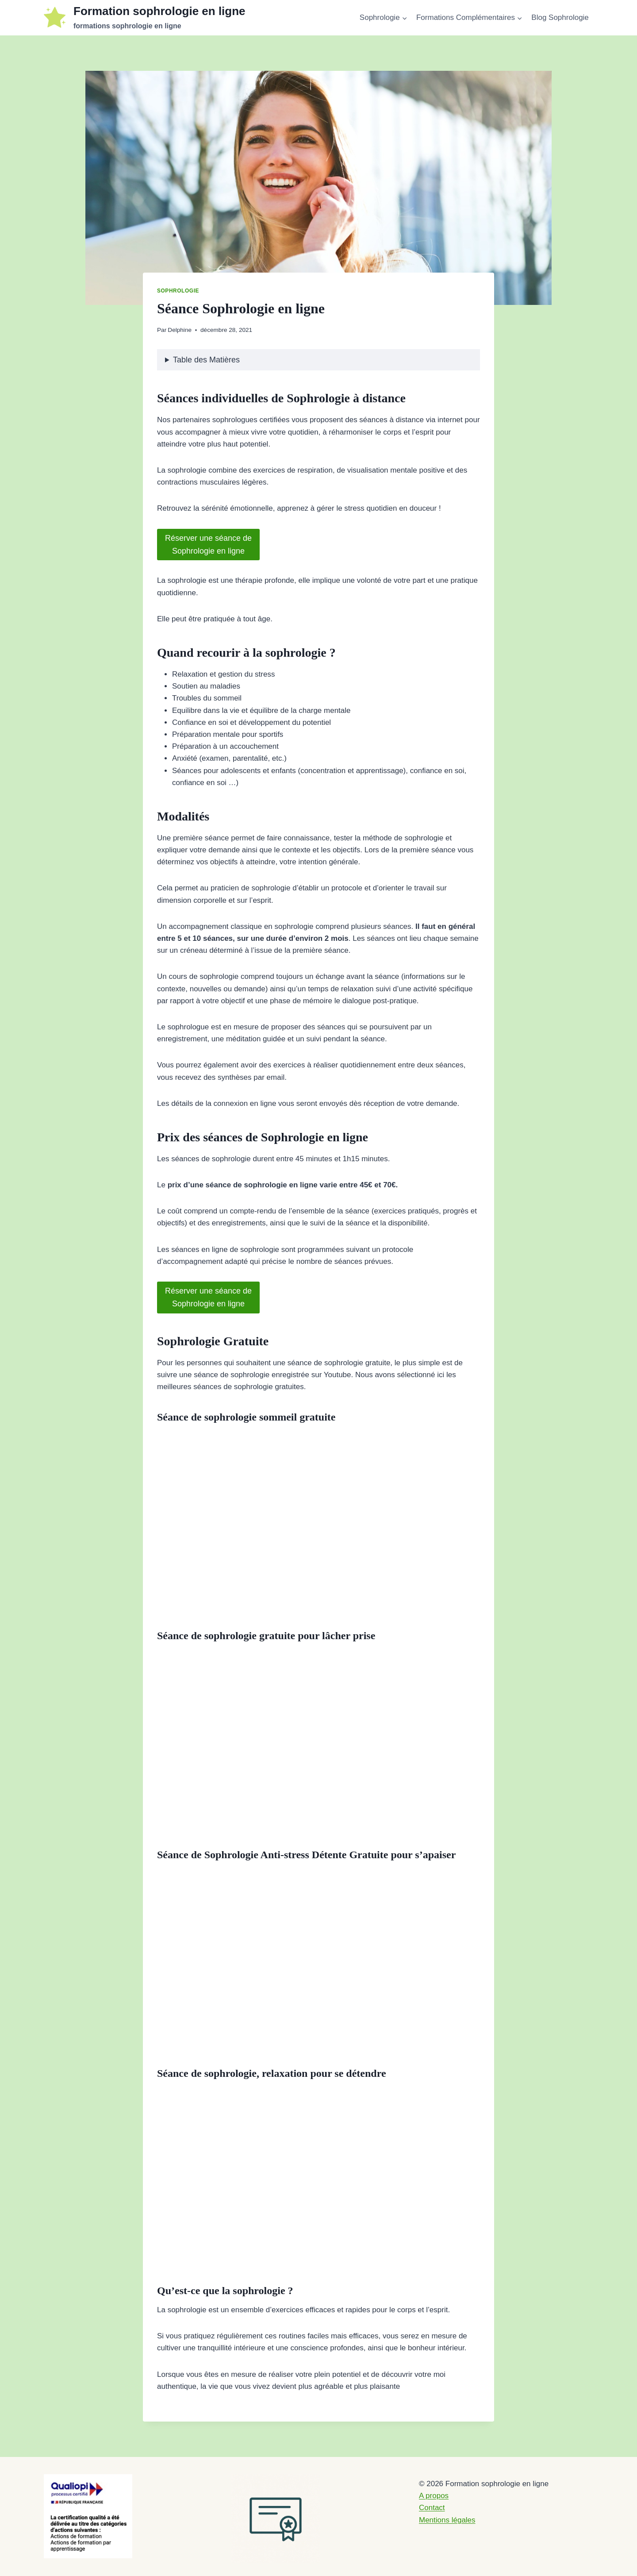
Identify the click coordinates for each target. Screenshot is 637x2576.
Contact (432, 2507)
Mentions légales (447, 2520)
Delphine (180, 330)
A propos (434, 2495)
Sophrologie (178, 291)
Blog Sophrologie (559, 17)
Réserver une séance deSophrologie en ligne (208, 544)
